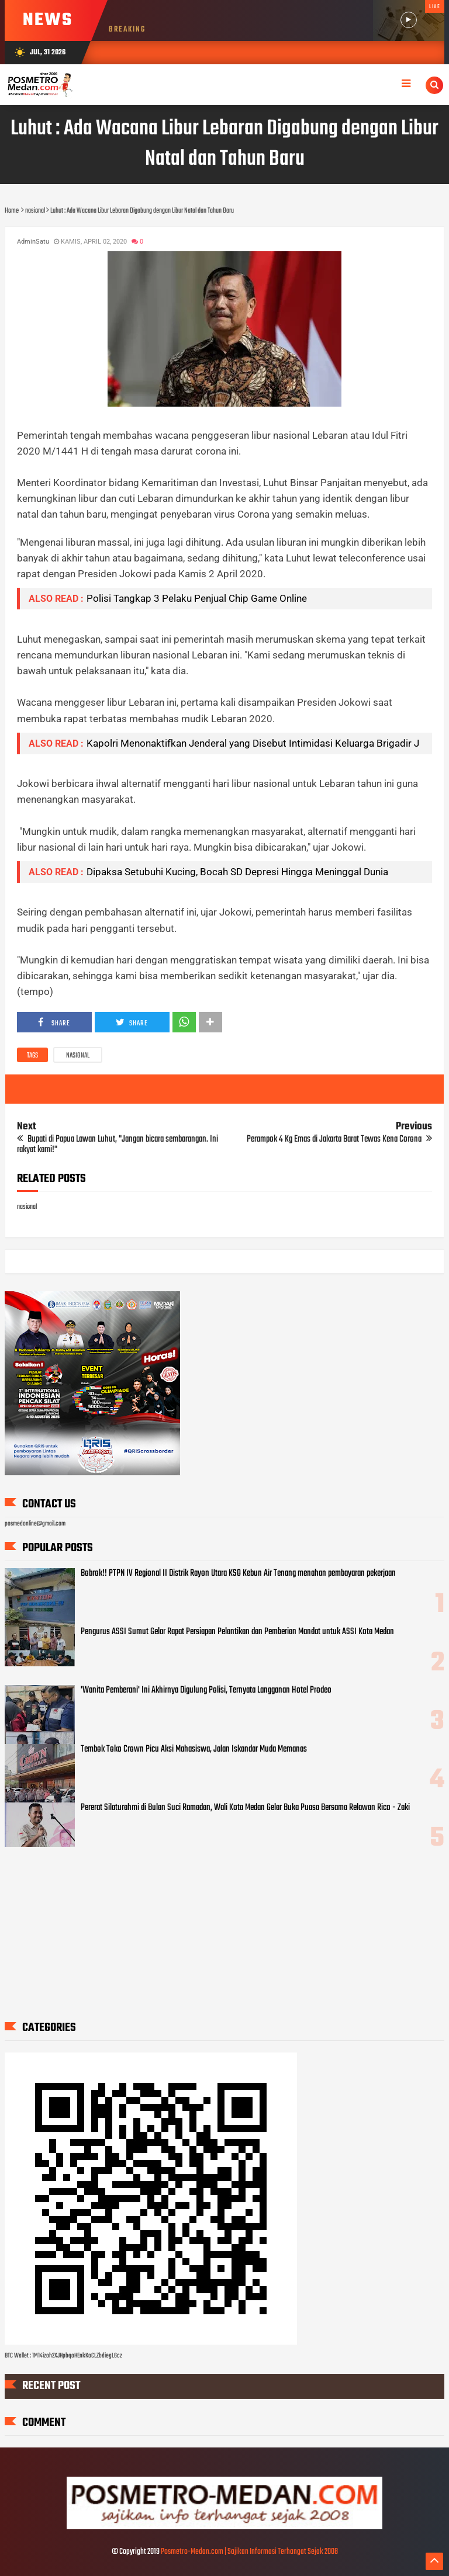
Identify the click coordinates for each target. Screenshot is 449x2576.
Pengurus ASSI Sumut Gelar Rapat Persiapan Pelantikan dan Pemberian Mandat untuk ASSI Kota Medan (237, 1631)
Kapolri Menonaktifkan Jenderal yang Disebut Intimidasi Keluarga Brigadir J (253, 743)
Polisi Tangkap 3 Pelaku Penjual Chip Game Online (197, 598)
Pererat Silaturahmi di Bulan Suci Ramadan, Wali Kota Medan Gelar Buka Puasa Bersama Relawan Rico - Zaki (245, 1807)
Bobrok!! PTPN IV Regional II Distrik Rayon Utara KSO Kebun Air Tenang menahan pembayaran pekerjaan (238, 1573)
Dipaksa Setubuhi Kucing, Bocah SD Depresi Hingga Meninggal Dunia (237, 872)
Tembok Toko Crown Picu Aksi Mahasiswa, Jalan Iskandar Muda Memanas (194, 1749)
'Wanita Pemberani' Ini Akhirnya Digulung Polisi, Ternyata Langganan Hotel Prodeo (206, 1690)
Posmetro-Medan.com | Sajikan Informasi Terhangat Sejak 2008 (249, 2551)
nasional (77, 1056)
